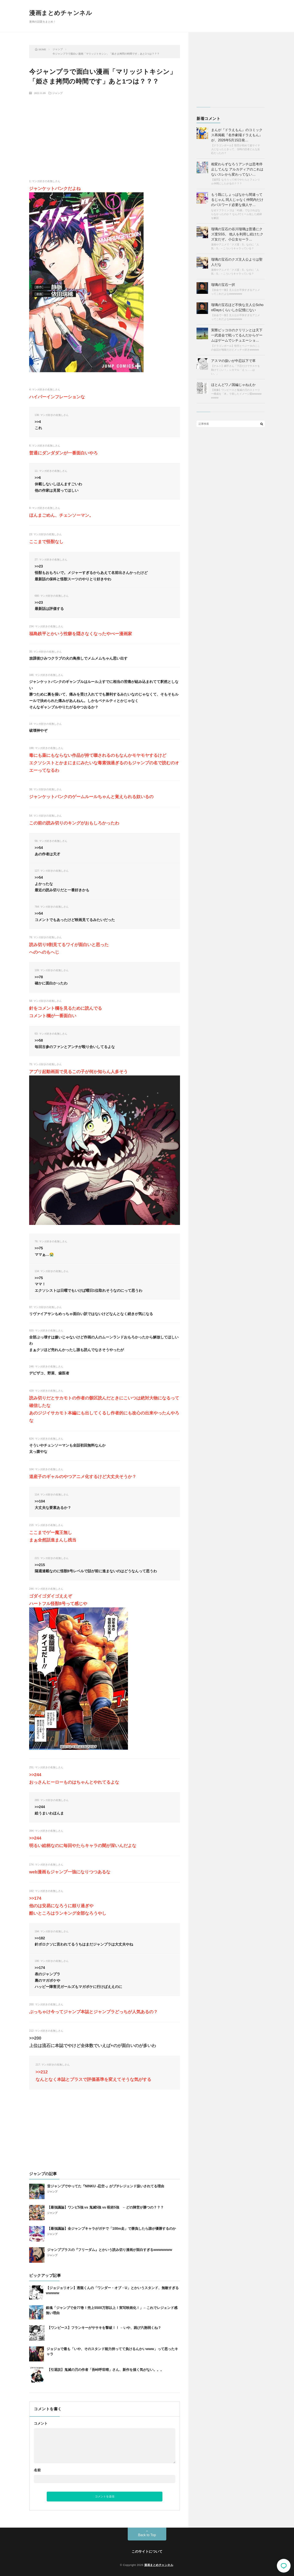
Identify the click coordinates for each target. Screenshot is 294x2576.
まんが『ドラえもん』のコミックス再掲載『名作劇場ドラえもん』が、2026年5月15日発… (236, 135)
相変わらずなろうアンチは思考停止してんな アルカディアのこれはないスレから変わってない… (237, 169)
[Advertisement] (104, 130)
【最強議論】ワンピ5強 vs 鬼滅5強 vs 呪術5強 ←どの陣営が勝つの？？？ (105, 2207)
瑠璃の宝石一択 (223, 285)
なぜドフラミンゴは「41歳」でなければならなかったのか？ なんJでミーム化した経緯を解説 (236, 214)
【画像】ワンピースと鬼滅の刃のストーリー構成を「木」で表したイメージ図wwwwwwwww (236, 393)
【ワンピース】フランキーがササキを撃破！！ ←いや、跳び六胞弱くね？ (104, 2328)
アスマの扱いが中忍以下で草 (233, 361)
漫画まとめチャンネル (60, 13)
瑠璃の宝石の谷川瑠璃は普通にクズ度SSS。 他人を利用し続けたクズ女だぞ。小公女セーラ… (237, 234)
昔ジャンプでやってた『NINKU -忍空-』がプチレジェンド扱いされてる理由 (105, 2186)
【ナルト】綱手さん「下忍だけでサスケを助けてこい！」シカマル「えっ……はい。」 (235, 369)
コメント (41, 2423)
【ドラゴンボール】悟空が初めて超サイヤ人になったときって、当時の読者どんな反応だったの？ (235, 149)
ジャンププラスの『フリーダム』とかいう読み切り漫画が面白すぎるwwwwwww (109, 2250)
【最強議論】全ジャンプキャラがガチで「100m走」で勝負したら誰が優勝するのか (111, 2228)
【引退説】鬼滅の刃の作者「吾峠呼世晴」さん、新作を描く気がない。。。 (105, 2369)
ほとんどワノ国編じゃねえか (233, 385)
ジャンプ (57, 93)
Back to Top (147, 2535)
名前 (37, 2470)
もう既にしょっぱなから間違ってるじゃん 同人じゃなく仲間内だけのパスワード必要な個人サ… (237, 200)
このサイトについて (147, 2551)
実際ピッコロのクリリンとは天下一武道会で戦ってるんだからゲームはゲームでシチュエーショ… (236, 335)
